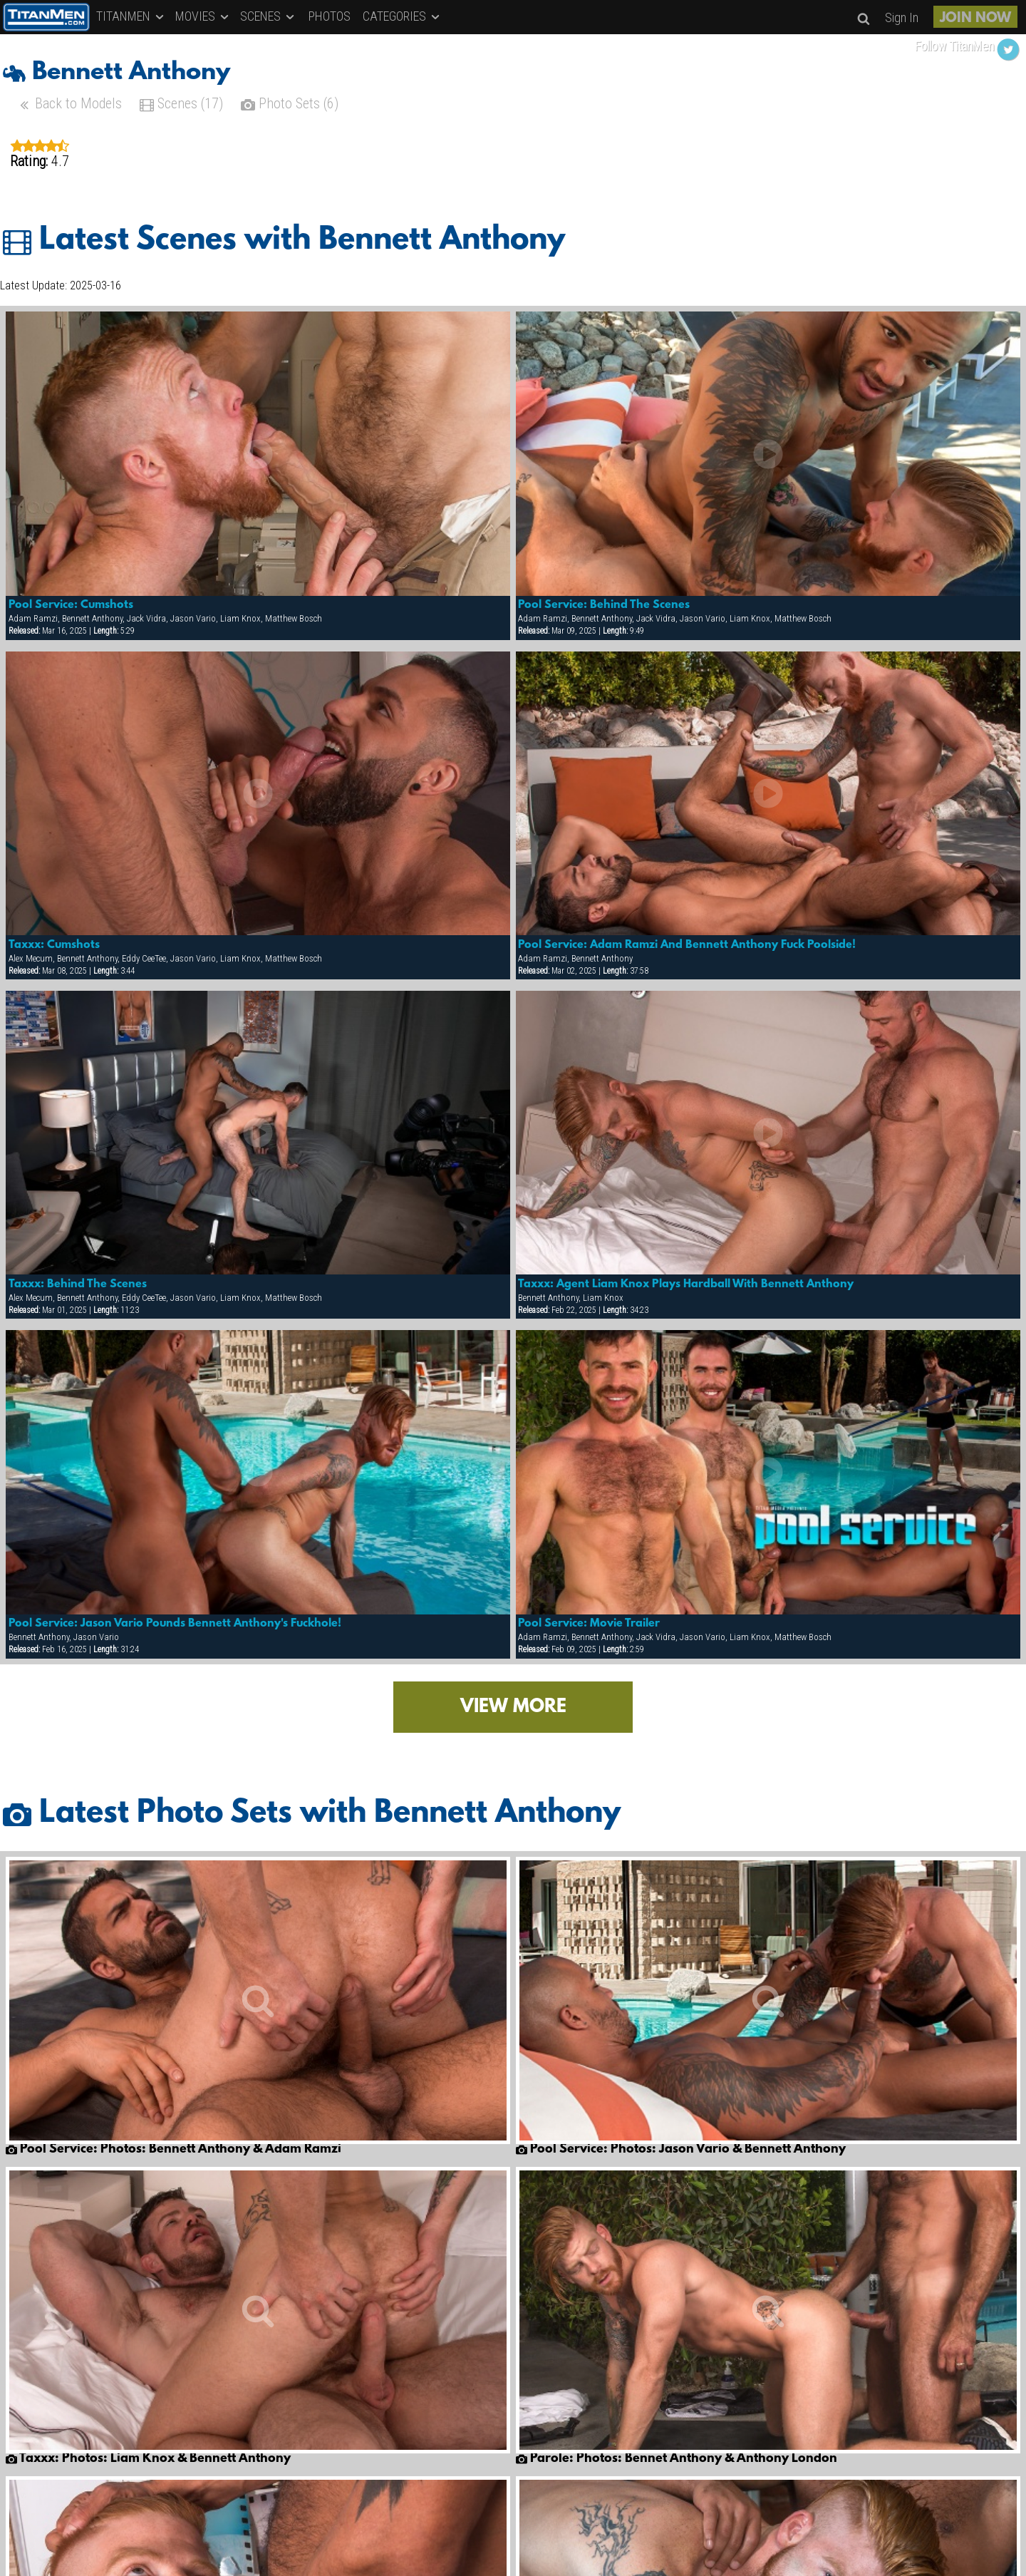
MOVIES (203, 16)
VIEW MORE (513, 1707)
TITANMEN (131, 16)
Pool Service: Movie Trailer (589, 1623)
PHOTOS (330, 16)
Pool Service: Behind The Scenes (604, 605)
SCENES (268, 16)
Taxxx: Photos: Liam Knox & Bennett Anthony (148, 2459)
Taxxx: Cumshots (54, 945)
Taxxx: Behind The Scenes (78, 1284)
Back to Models (69, 105)
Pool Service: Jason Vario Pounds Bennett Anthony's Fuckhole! (175, 1623)
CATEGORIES (402, 16)
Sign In (901, 17)
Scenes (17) (181, 105)
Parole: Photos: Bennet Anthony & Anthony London (676, 2459)
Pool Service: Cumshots (71, 605)
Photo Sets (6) (289, 105)
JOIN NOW (975, 18)
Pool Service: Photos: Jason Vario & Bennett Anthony (681, 2149)
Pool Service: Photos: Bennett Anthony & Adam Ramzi (173, 2149)
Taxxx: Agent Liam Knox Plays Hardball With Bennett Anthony (686, 1284)
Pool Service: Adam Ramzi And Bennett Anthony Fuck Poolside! (687, 945)
